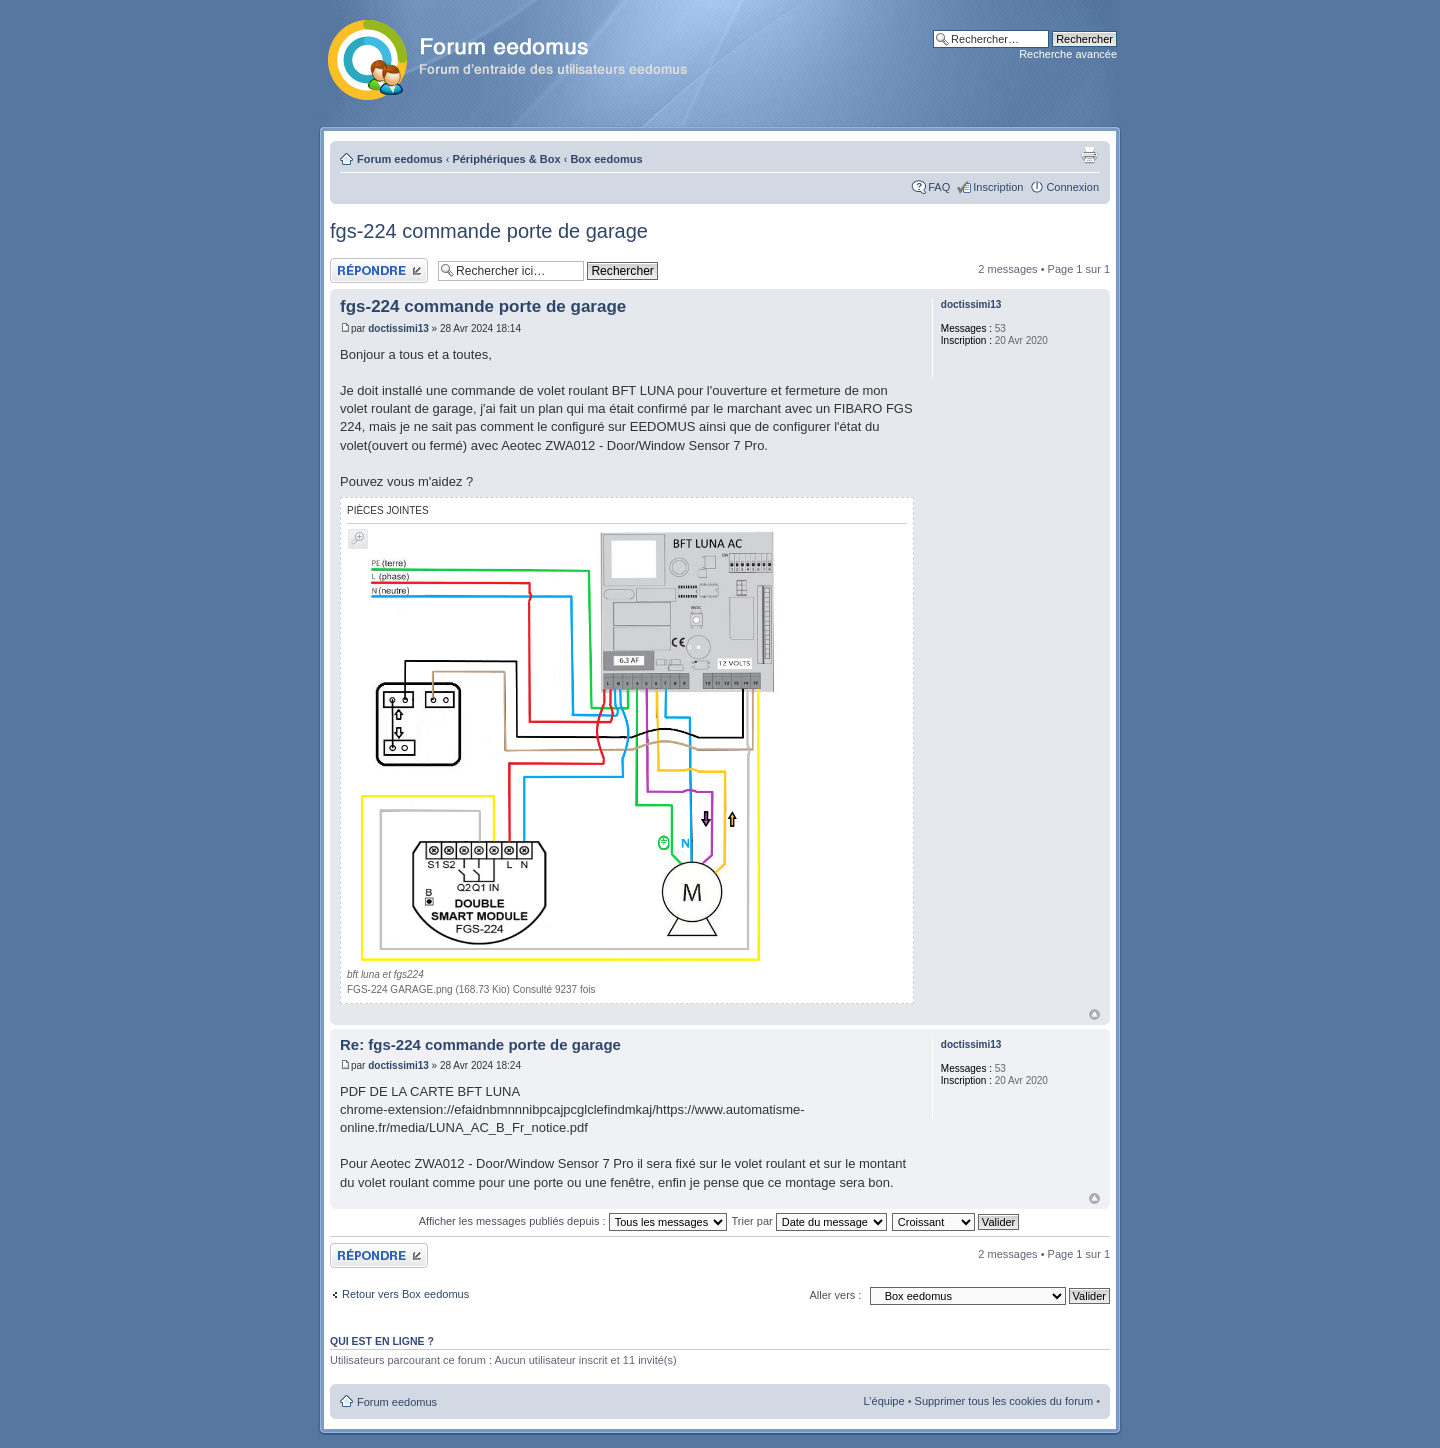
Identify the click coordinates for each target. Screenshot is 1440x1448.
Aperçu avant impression (1089, 155)
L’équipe (884, 1401)
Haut (1094, 1014)
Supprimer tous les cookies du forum (1004, 1401)
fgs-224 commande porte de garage (489, 231)
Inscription (998, 187)
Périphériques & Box (506, 159)
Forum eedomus (400, 159)
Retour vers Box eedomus (405, 1294)
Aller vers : (835, 1295)
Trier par (809, 1221)
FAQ (939, 187)
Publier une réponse (379, 270)
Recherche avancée (1068, 54)
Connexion (1072, 187)
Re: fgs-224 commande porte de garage (480, 1044)
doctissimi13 (398, 328)
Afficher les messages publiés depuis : (573, 1221)
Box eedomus (606, 159)
